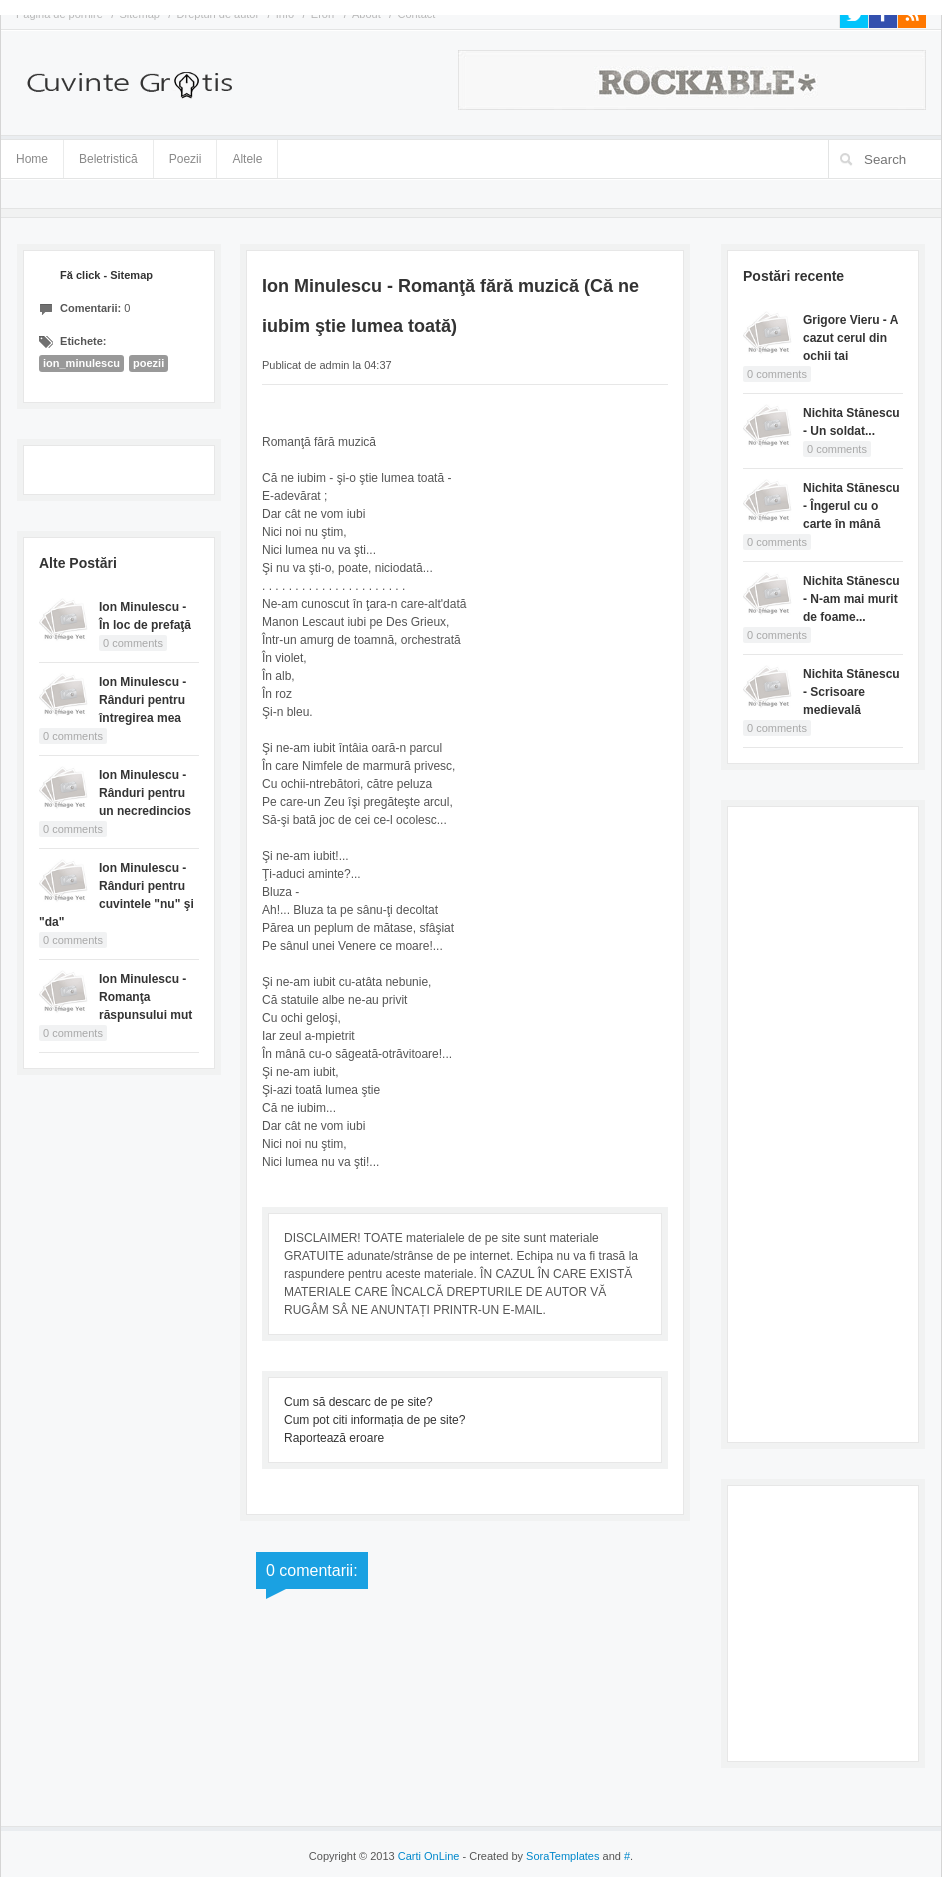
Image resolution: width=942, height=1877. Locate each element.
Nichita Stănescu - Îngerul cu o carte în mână (851, 506)
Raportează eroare (334, 1438)
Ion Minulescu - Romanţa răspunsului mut (145, 997)
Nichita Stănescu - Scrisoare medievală (851, 692)
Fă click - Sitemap (106, 275)
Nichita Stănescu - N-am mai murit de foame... (851, 599)
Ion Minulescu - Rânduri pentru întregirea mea (142, 700)
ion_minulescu (81, 363)
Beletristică (108, 155)
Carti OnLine (429, 1856)
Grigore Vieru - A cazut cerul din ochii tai (850, 338)
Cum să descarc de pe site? (358, 1402)
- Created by (529, 1856)
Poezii (185, 159)
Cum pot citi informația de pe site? (374, 1420)
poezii (148, 363)
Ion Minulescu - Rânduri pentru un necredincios (145, 793)
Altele (247, 159)
